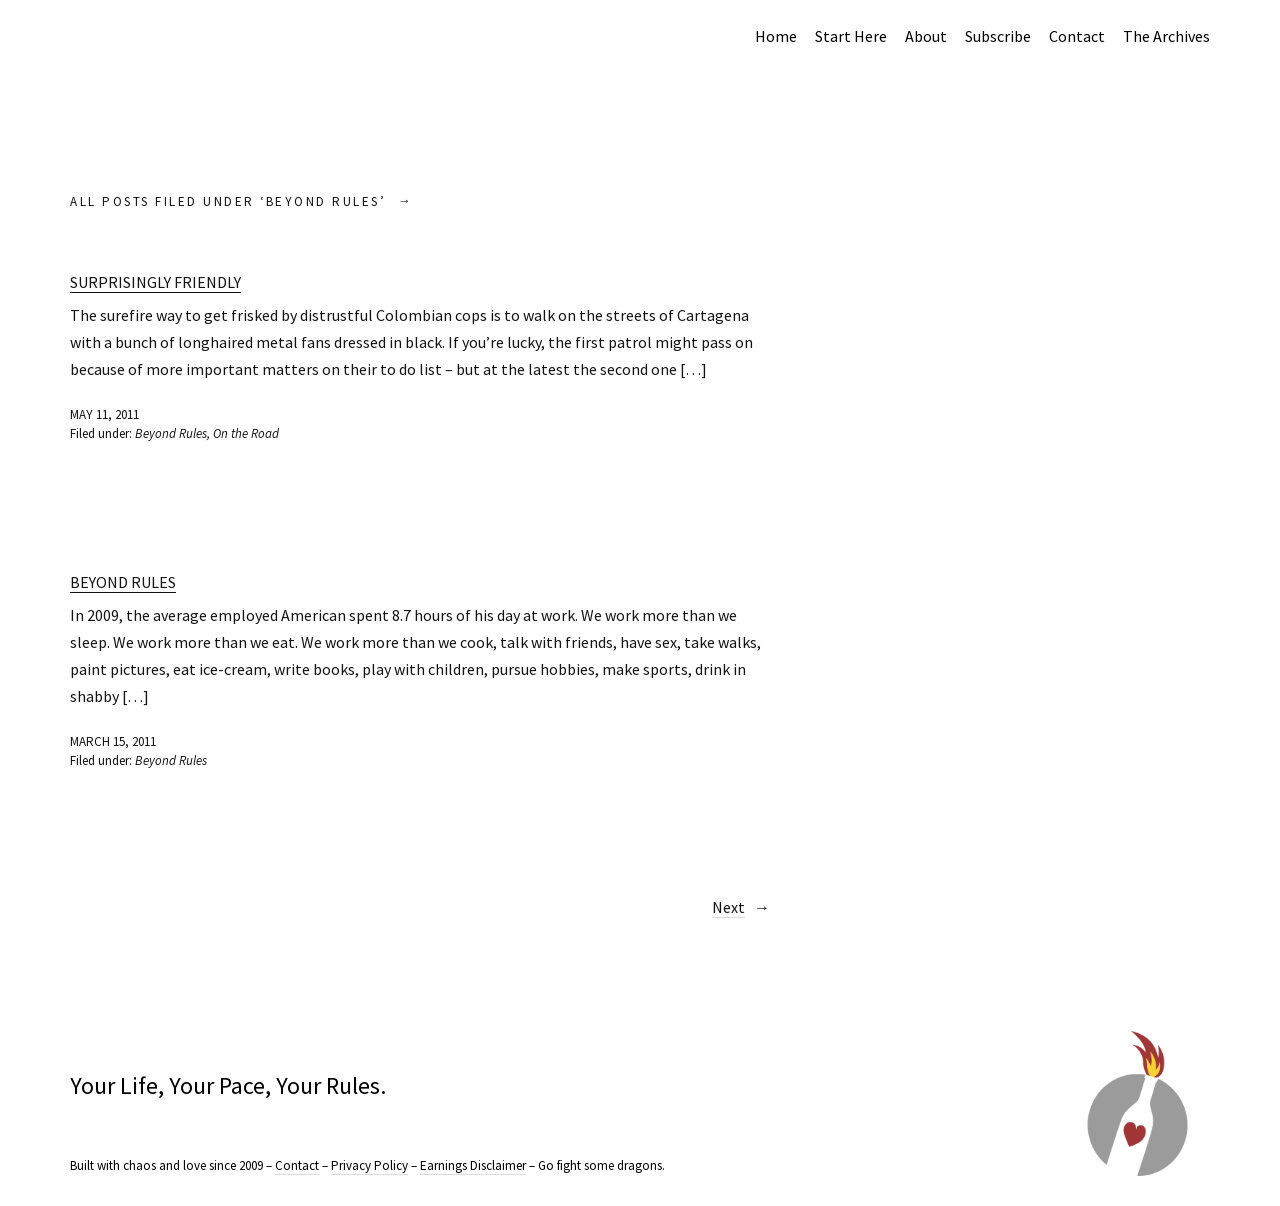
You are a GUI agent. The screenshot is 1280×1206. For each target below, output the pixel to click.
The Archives (1166, 36)
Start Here (851, 36)
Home (776, 36)
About (926, 36)
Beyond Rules (171, 433)
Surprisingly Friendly (155, 282)
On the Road (246, 433)
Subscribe (998, 36)
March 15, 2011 (113, 741)
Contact (1077, 36)
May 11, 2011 (104, 414)
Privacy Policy (369, 1165)
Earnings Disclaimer (473, 1165)
